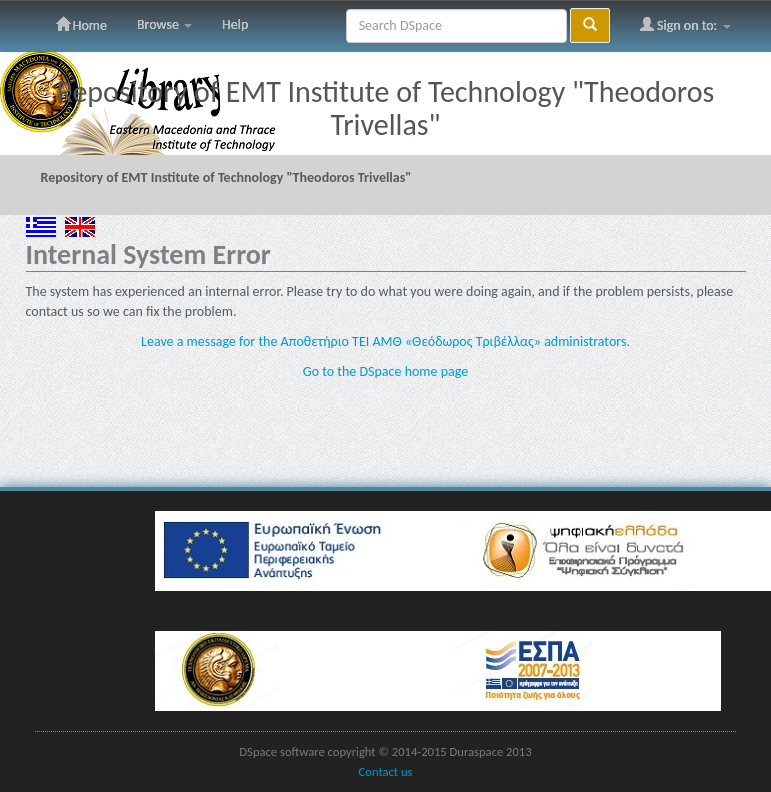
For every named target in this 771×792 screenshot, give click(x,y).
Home (81, 25)
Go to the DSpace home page (385, 371)
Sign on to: (685, 25)
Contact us (386, 771)
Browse (164, 24)
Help (235, 24)
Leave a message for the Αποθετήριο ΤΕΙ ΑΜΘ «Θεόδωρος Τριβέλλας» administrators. (385, 341)
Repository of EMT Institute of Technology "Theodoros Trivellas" (226, 177)
